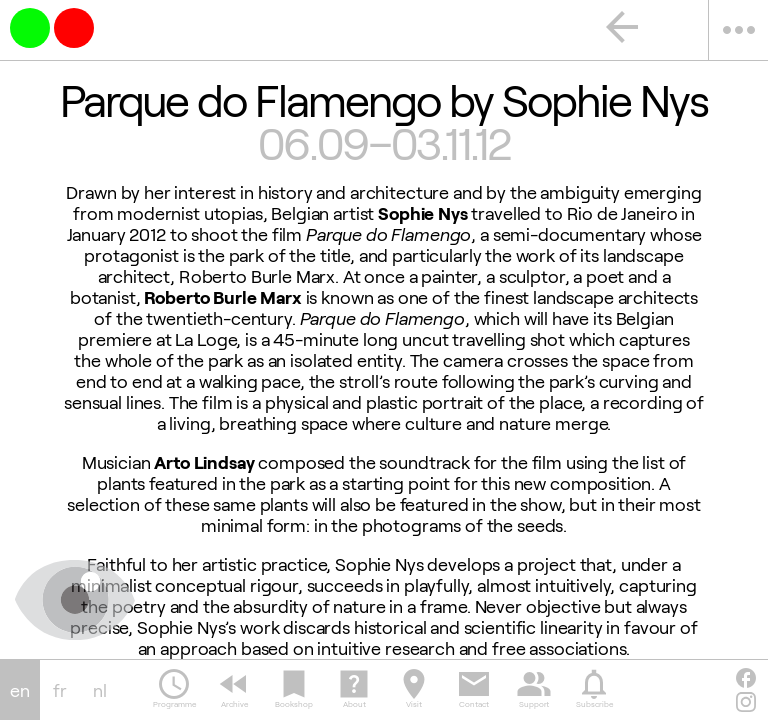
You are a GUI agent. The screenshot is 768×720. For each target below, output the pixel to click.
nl (100, 690)
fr (60, 690)
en (20, 690)
